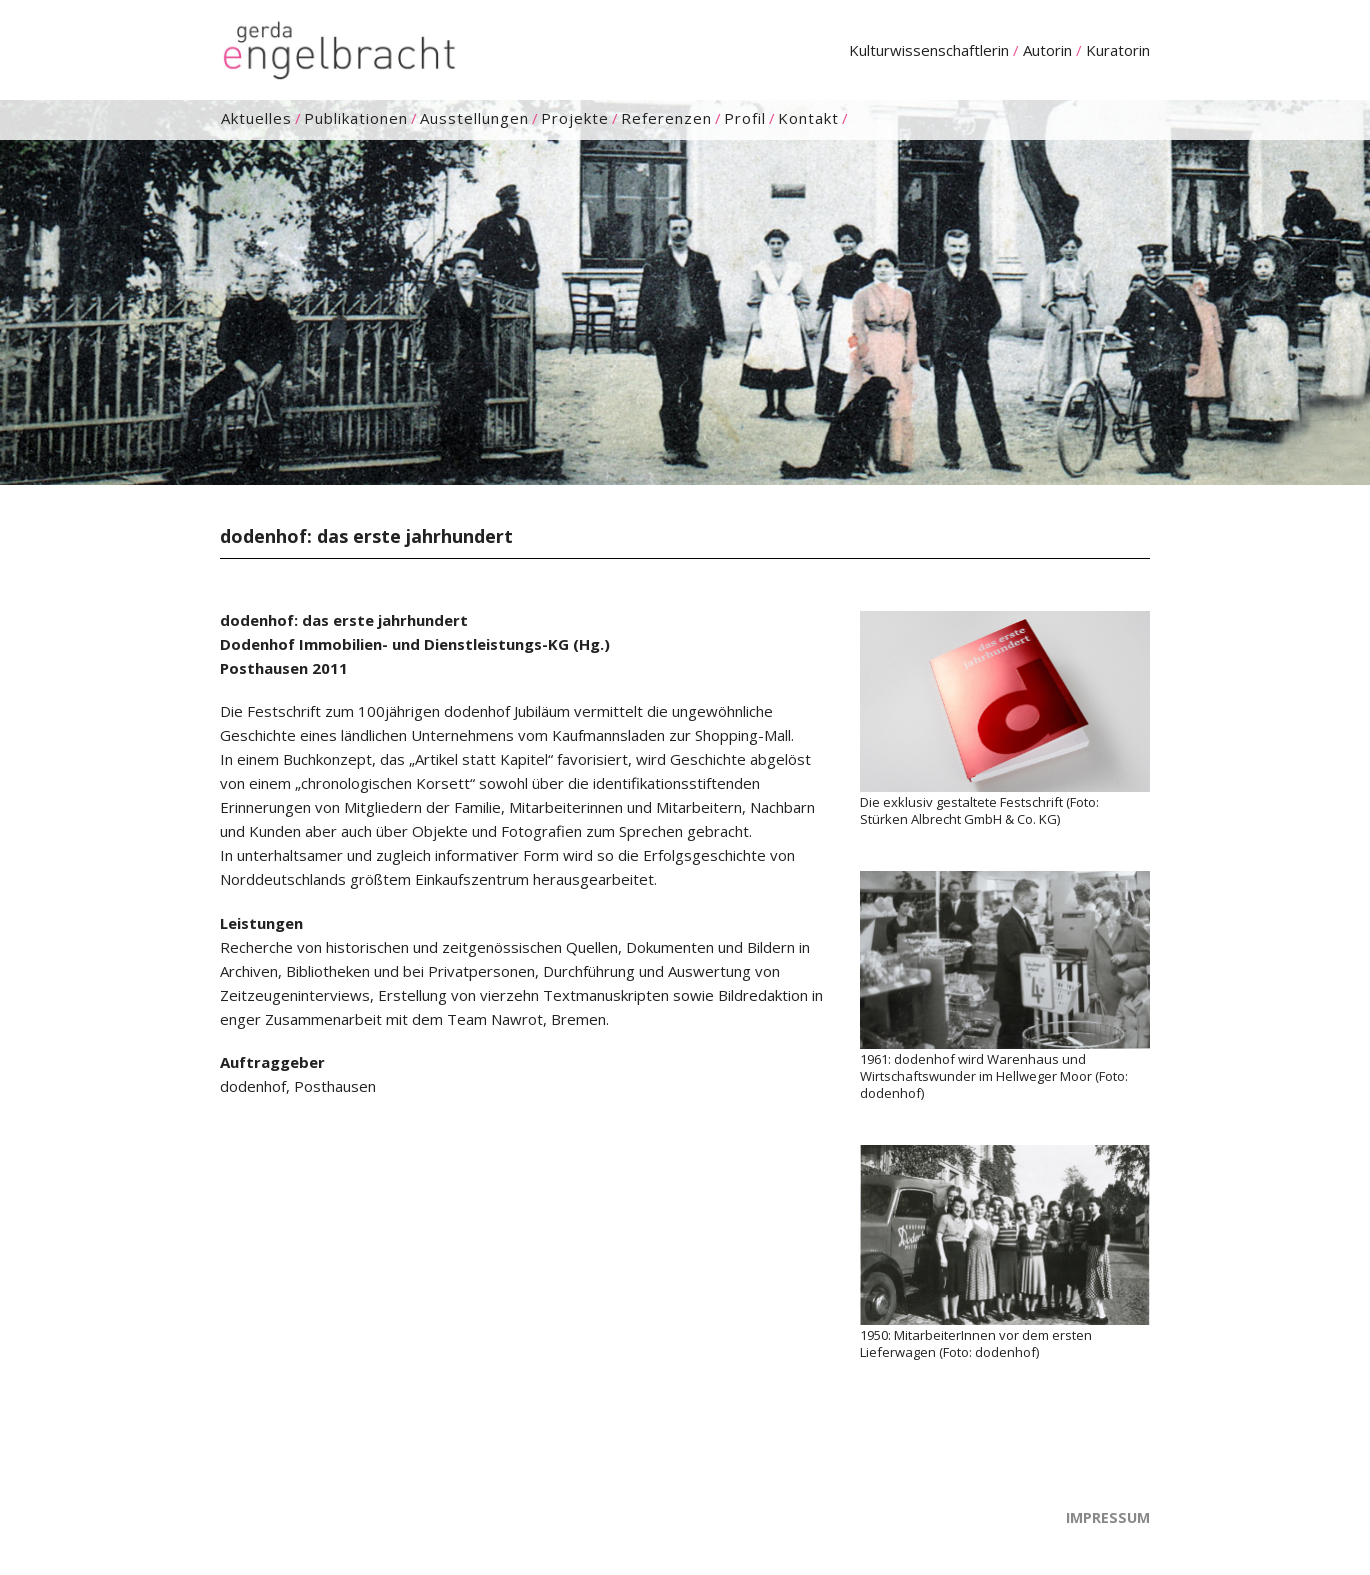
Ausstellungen (474, 118)
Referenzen (666, 118)
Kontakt (808, 118)
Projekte (575, 118)
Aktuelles (256, 118)
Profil (745, 118)
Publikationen (356, 118)
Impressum (1108, 1517)
